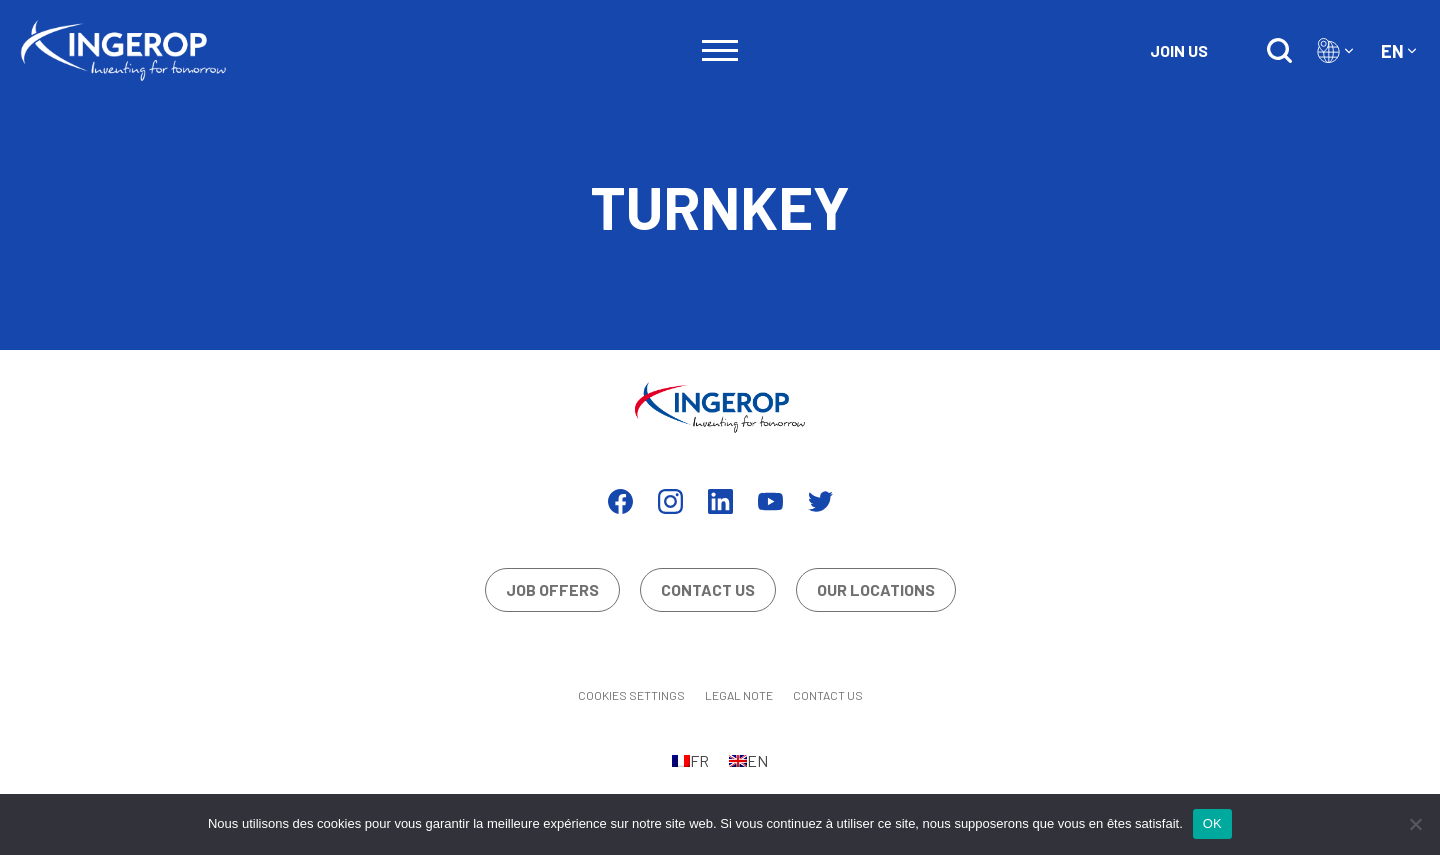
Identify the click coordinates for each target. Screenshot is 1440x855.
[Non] (1415, 824)
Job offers (552, 589)
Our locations (876, 589)
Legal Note (739, 695)
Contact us (708, 589)
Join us (1179, 50)
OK (1212, 823)
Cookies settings (631, 695)
